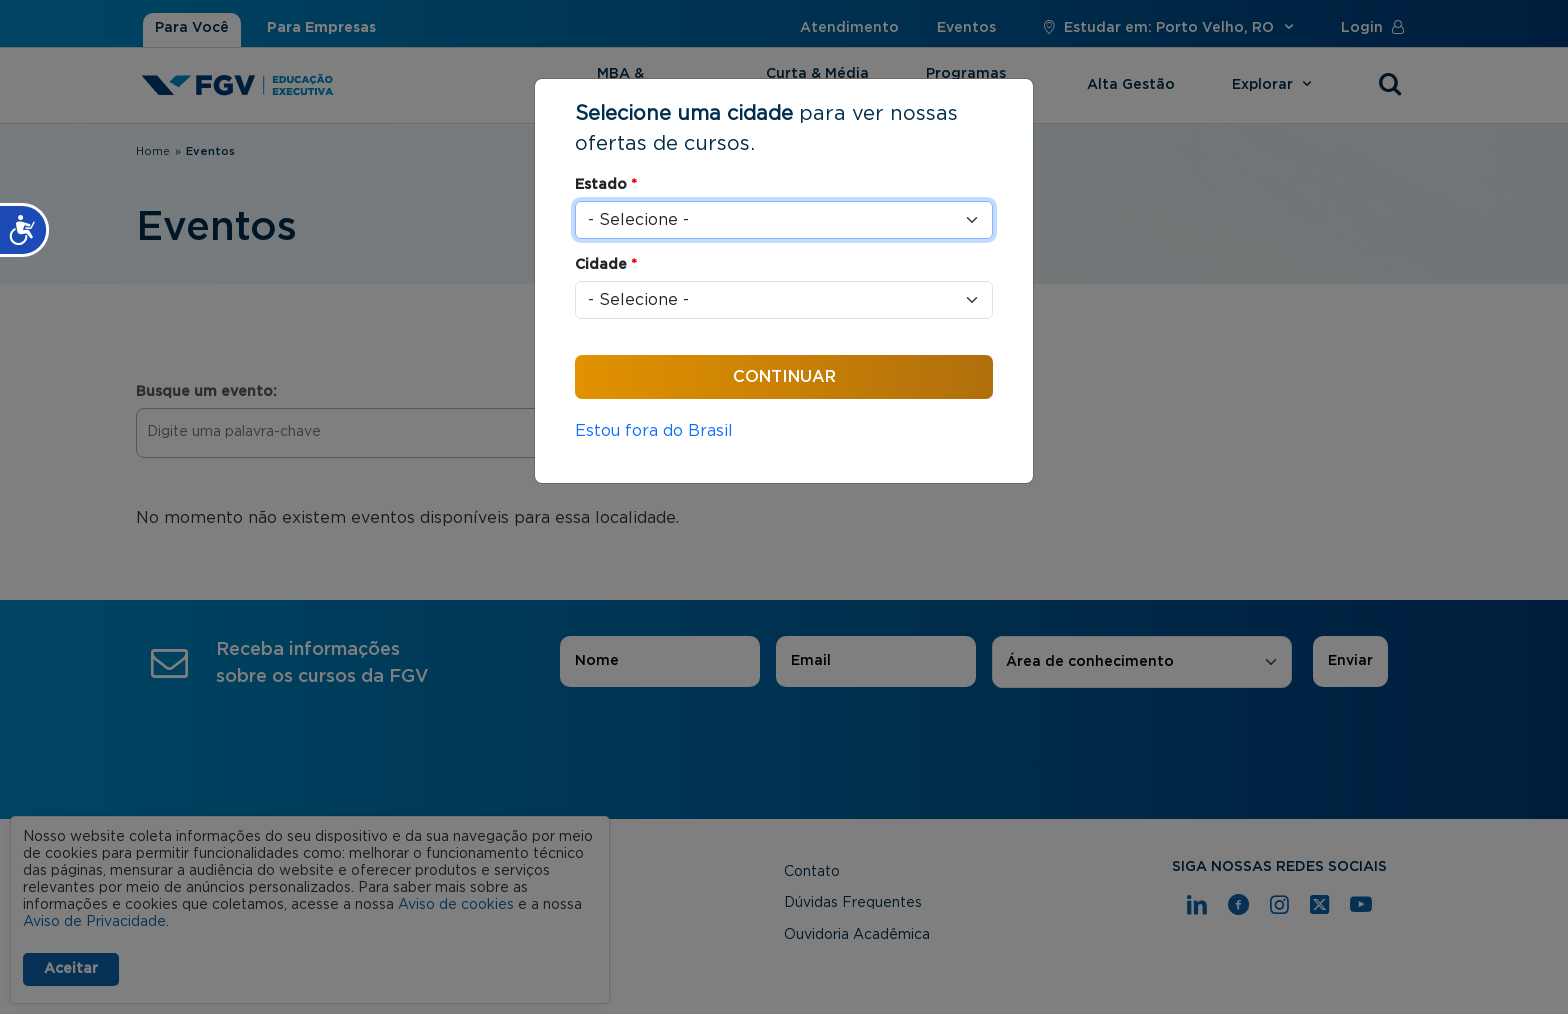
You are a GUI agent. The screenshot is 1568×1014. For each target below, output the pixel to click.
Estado (606, 185)
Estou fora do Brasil (654, 431)
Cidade (606, 265)
